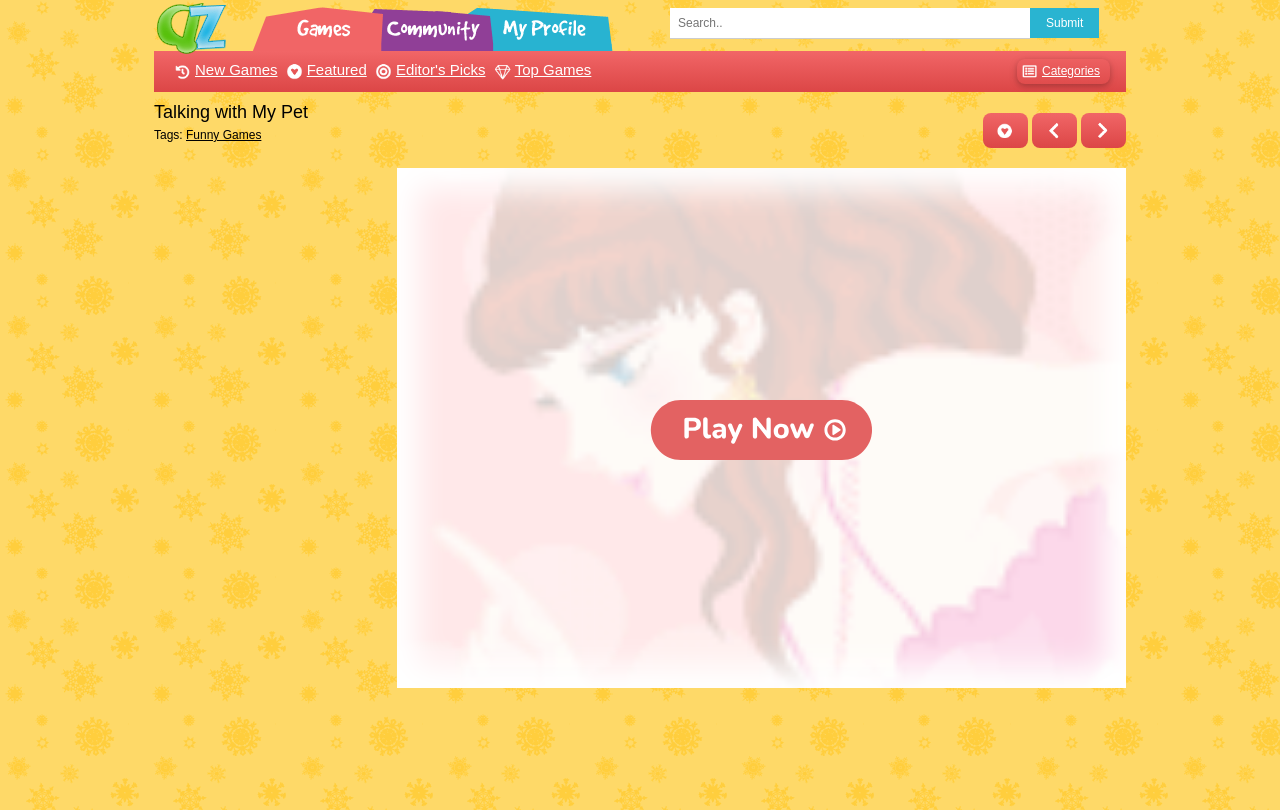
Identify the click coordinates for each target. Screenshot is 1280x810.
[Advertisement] (270, 468)
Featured (324, 69)
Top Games (541, 69)
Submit (1064, 23)
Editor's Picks (428, 69)
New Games (224, 69)
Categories (1058, 71)
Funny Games (223, 135)
